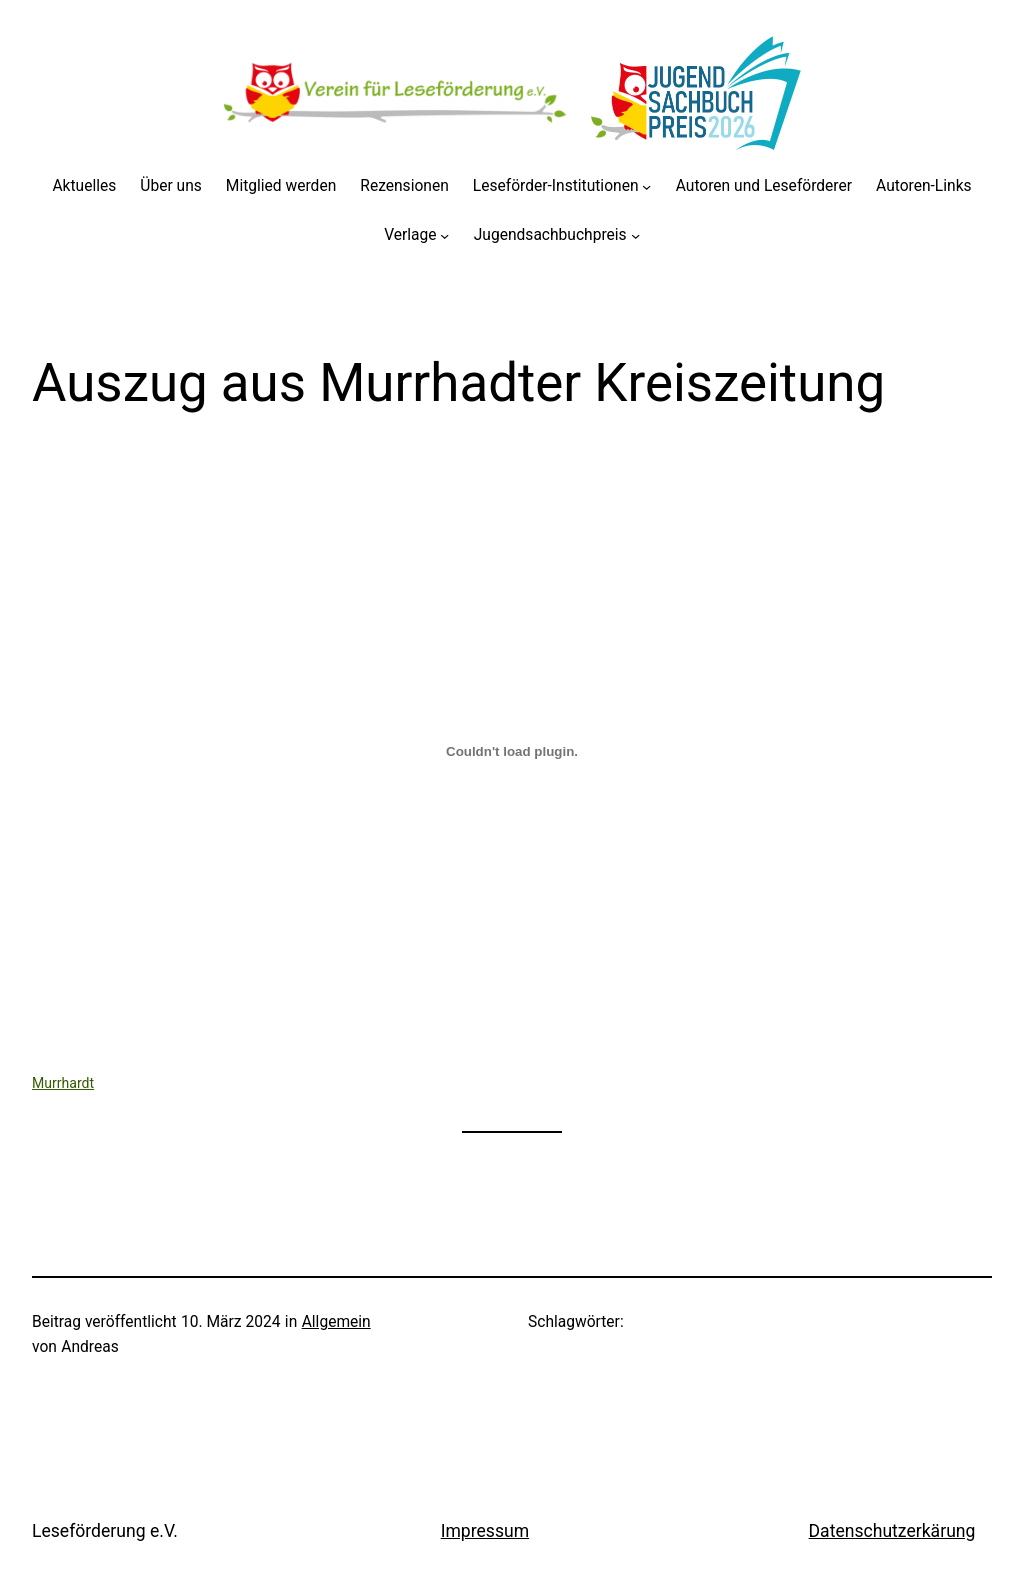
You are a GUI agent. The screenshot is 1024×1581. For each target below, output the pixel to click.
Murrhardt (63, 1083)
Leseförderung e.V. (105, 1531)
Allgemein (336, 1322)
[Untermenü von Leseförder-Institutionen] (646, 186)
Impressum (485, 1531)
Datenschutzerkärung (892, 1531)
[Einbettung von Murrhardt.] (512, 752)
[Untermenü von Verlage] (444, 235)
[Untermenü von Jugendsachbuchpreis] (635, 235)
